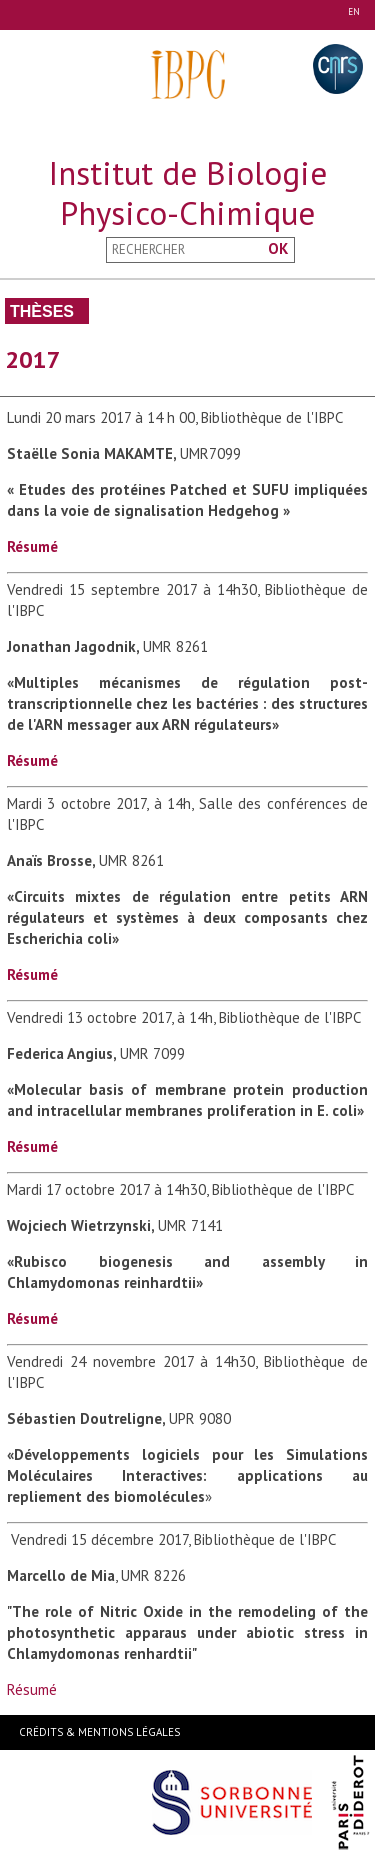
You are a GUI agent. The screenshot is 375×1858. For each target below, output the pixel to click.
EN (354, 11)
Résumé (32, 546)
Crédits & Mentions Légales (99, 1732)
